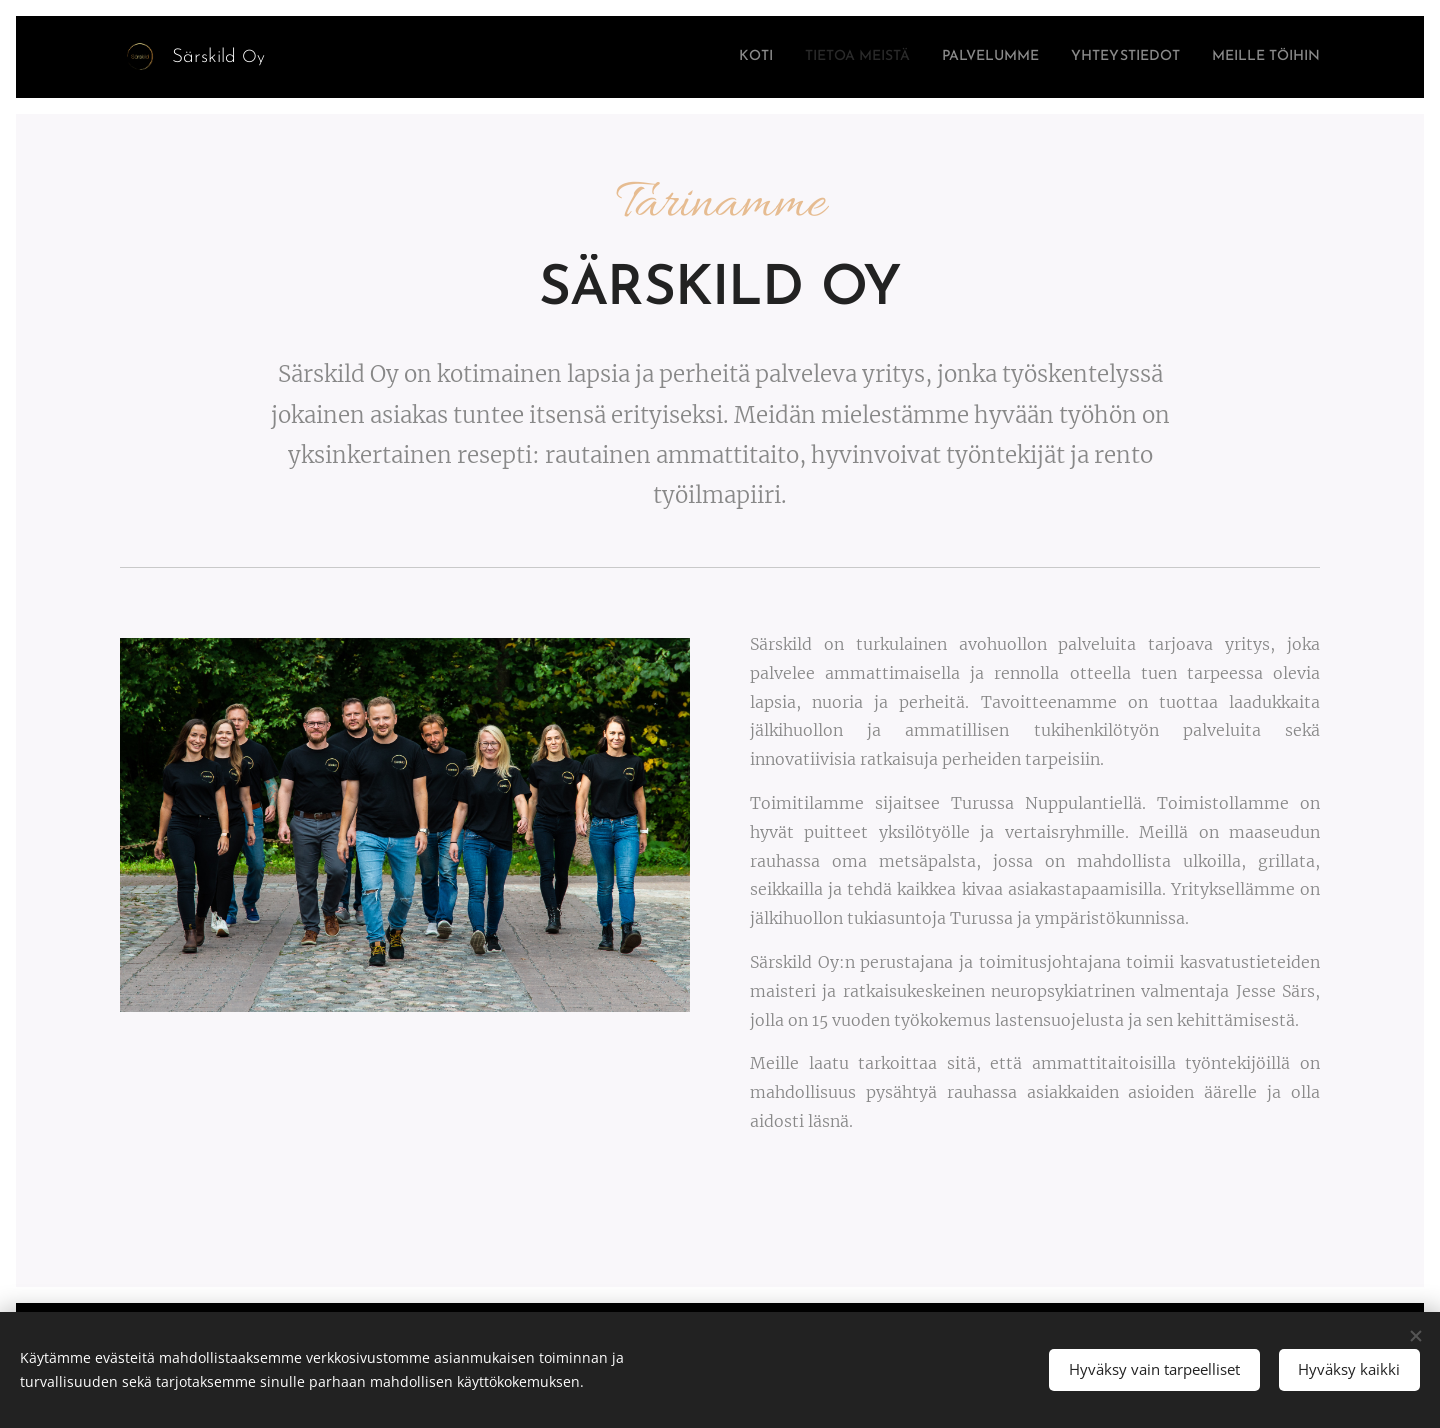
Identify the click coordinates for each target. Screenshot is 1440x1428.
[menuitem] (682, 57)
